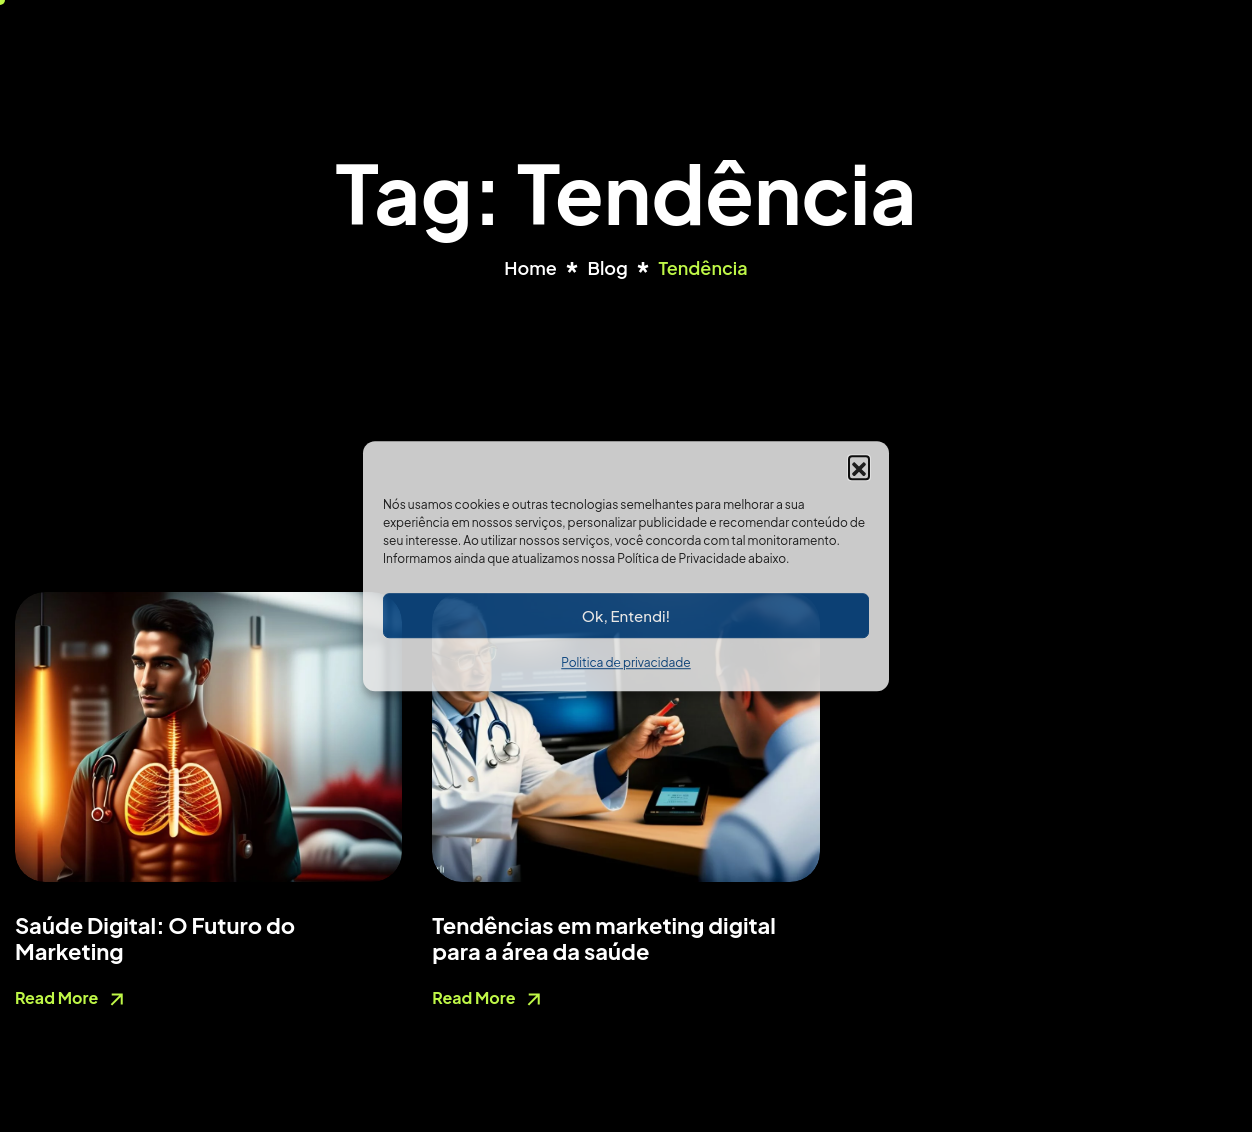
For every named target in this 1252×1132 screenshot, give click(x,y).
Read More (72, 999)
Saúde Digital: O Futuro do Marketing (155, 938)
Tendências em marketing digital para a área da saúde (604, 938)
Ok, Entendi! (626, 615)
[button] (859, 466)
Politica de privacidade (625, 662)
